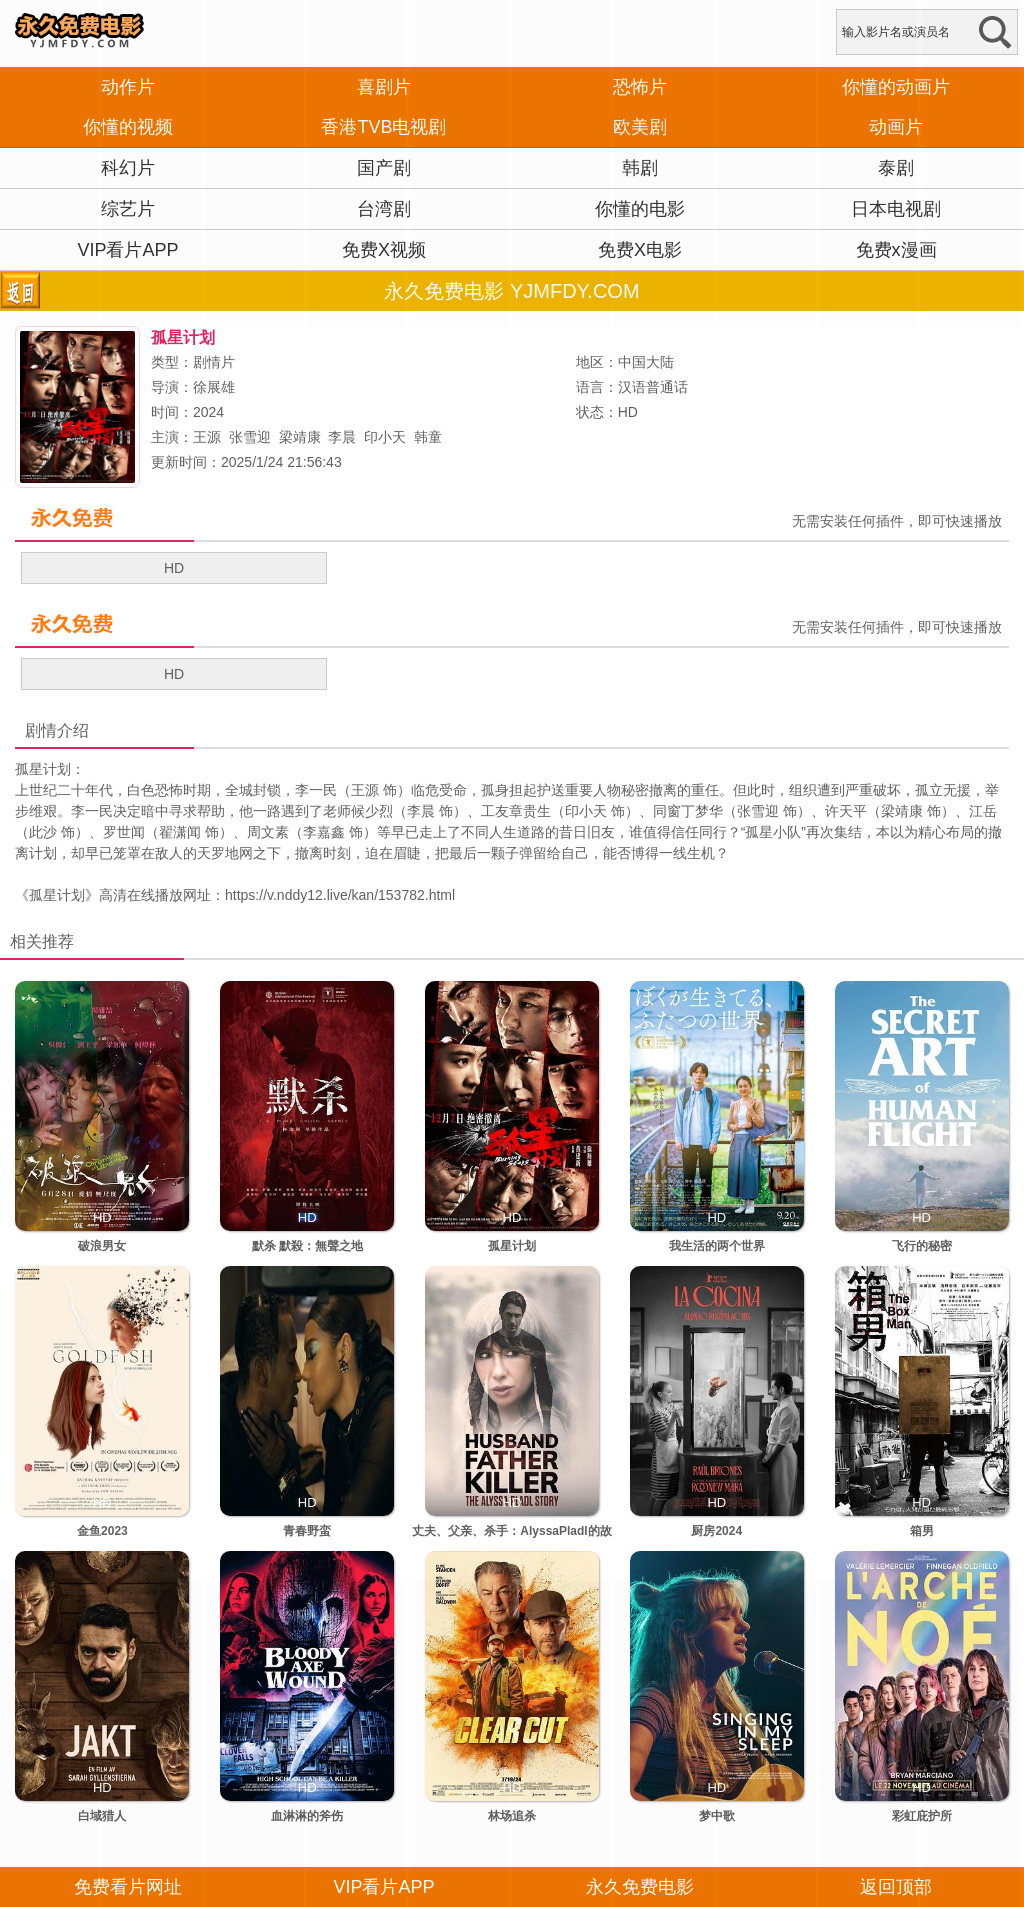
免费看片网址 (128, 1887)
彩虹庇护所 (922, 1816)
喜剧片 (384, 87)
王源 (207, 437)
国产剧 (384, 168)
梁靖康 (300, 437)
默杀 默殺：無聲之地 (307, 1246)
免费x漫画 (896, 250)
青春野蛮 (307, 1531)
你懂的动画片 (896, 87)
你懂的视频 (128, 127)
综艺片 (128, 209)
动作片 (128, 87)
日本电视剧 (896, 209)
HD (174, 568)
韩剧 (640, 168)
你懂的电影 (640, 209)
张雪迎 (250, 437)
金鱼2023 (102, 1531)
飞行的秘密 (922, 1246)
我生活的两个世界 (717, 1246)
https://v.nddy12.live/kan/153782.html (340, 895)
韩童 (428, 437)
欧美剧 (640, 127)
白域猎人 (102, 1816)
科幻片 (128, 168)
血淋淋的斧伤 (307, 1816)
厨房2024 (716, 1531)
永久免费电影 (640, 1887)
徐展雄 (214, 387)
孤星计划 (57, 895)
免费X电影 (640, 250)
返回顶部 (896, 1887)
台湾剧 (384, 209)
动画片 (896, 127)
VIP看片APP (127, 250)
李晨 (342, 437)
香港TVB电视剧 (383, 127)
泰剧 (896, 168)
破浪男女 (102, 1246)
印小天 (385, 437)
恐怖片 (640, 87)
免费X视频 (384, 250)
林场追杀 (512, 1816)
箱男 (922, 1531)
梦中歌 (717, 1816)
